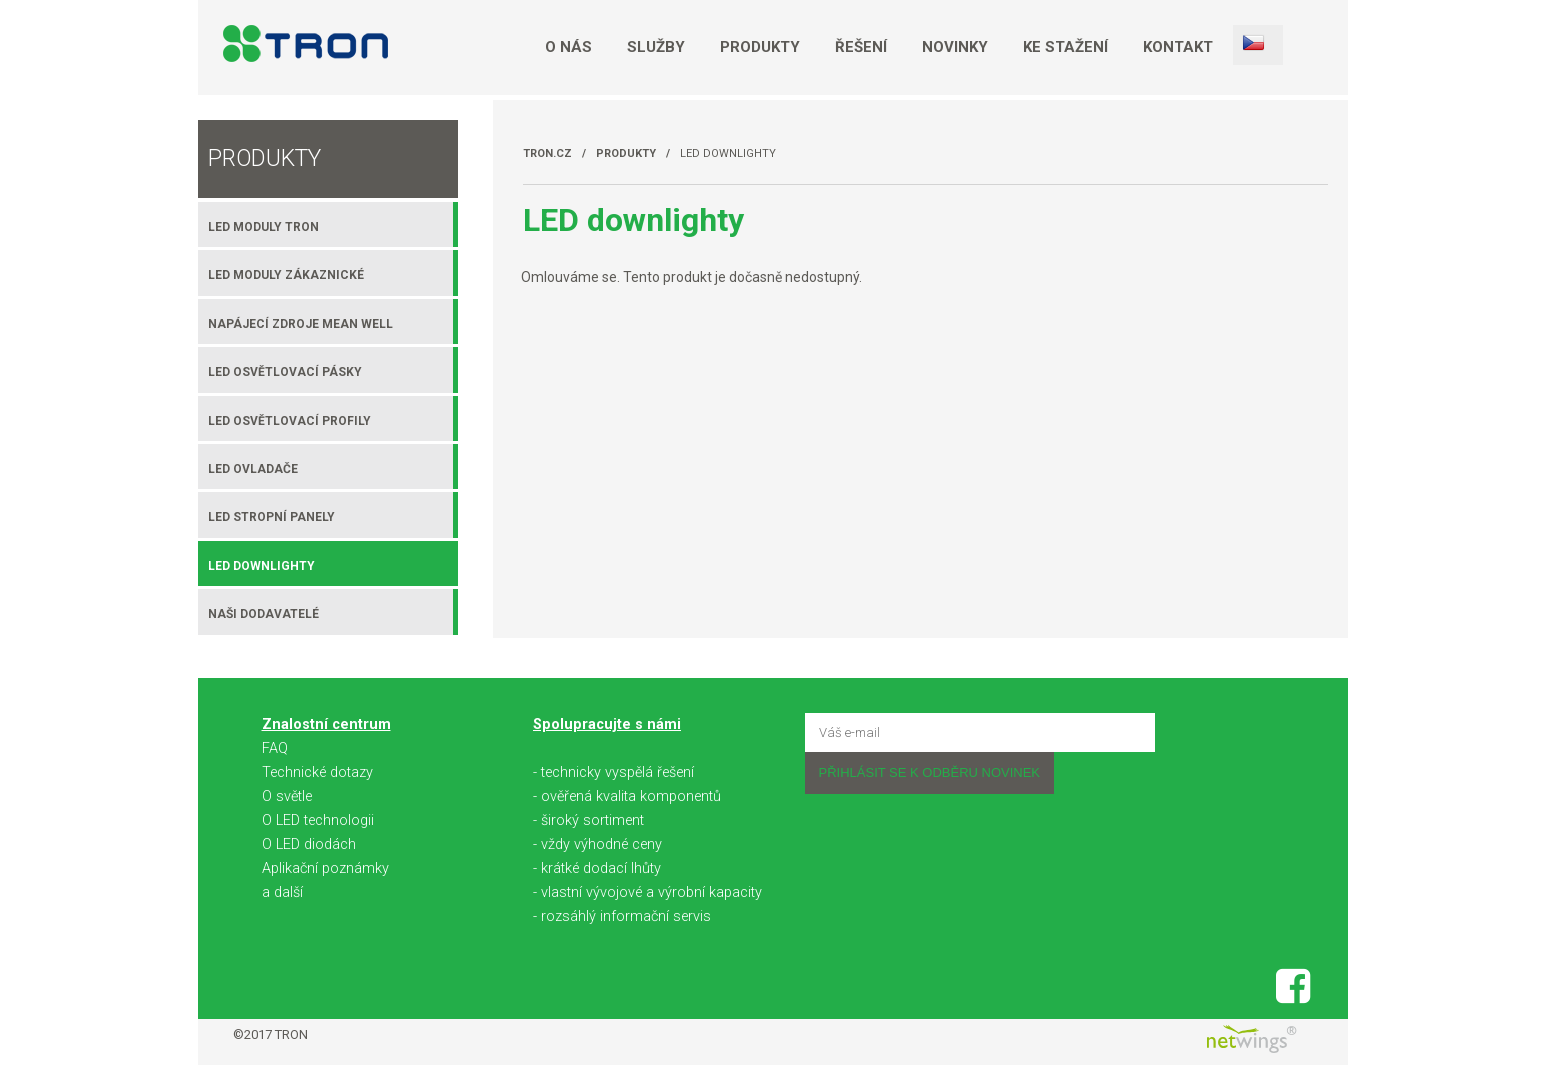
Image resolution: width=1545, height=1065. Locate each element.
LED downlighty (728, 153)
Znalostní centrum (326, 724)
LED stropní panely (271, 517)
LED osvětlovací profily (289, 421)
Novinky (955, 47)
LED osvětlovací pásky (285, 372)
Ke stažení (1065, 47)
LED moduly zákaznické (286, 275)
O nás (568, 47)
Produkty (760, 47)
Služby (656, 47)
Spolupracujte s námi (607, 724)
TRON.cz (547, 153)
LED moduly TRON (263, 227)
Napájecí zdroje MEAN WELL (300, 324)
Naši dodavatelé (263, 614)
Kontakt (1178, 47)
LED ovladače (253, 469)
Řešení (861, 47)
